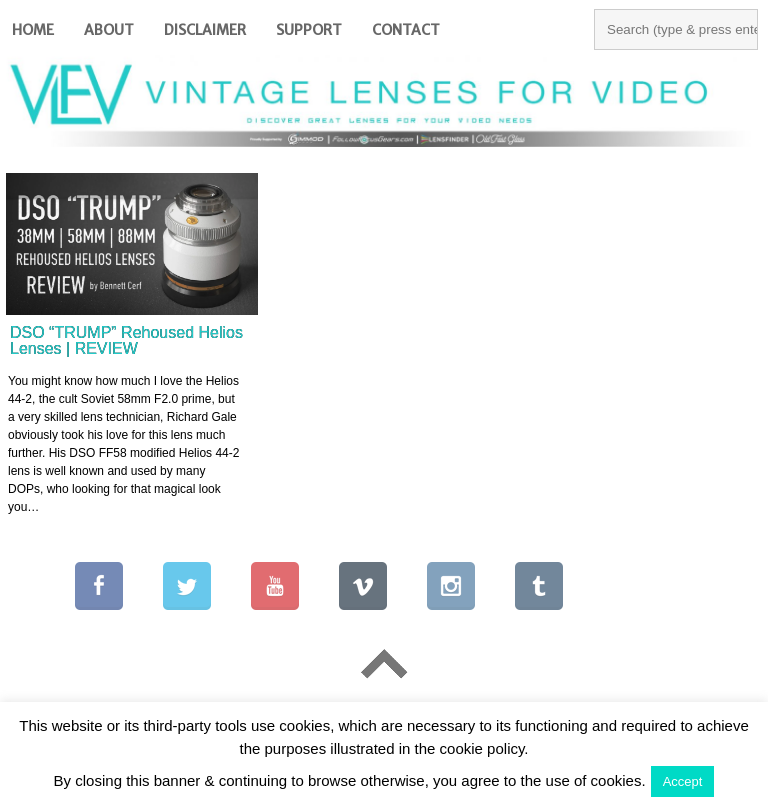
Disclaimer (205, 30)
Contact (406, 30)
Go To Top (384, 663)
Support (309, 30)
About (109, 30)
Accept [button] (683, 781)
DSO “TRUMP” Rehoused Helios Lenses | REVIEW (126, 340)
